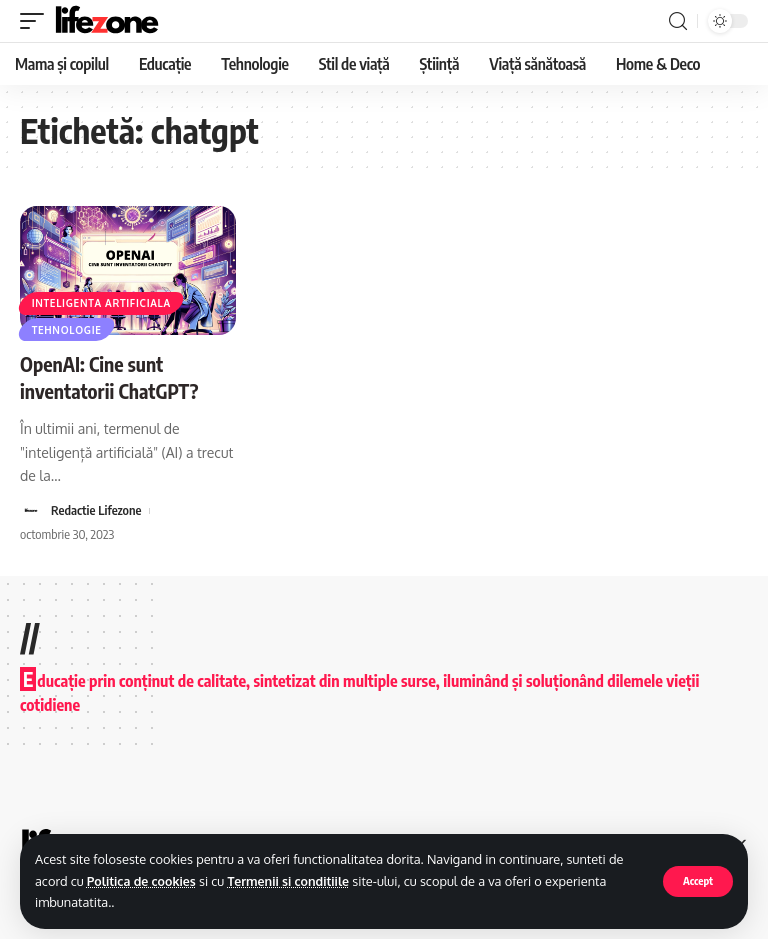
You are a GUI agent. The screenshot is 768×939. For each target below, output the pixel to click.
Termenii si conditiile (294, 881)
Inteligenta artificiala (101, 302)
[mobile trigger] (37, 21)
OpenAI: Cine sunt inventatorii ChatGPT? (111, 376)
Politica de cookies (143, 881)
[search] (678, 21)
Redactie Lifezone (97, 510)
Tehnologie (67, 329)
